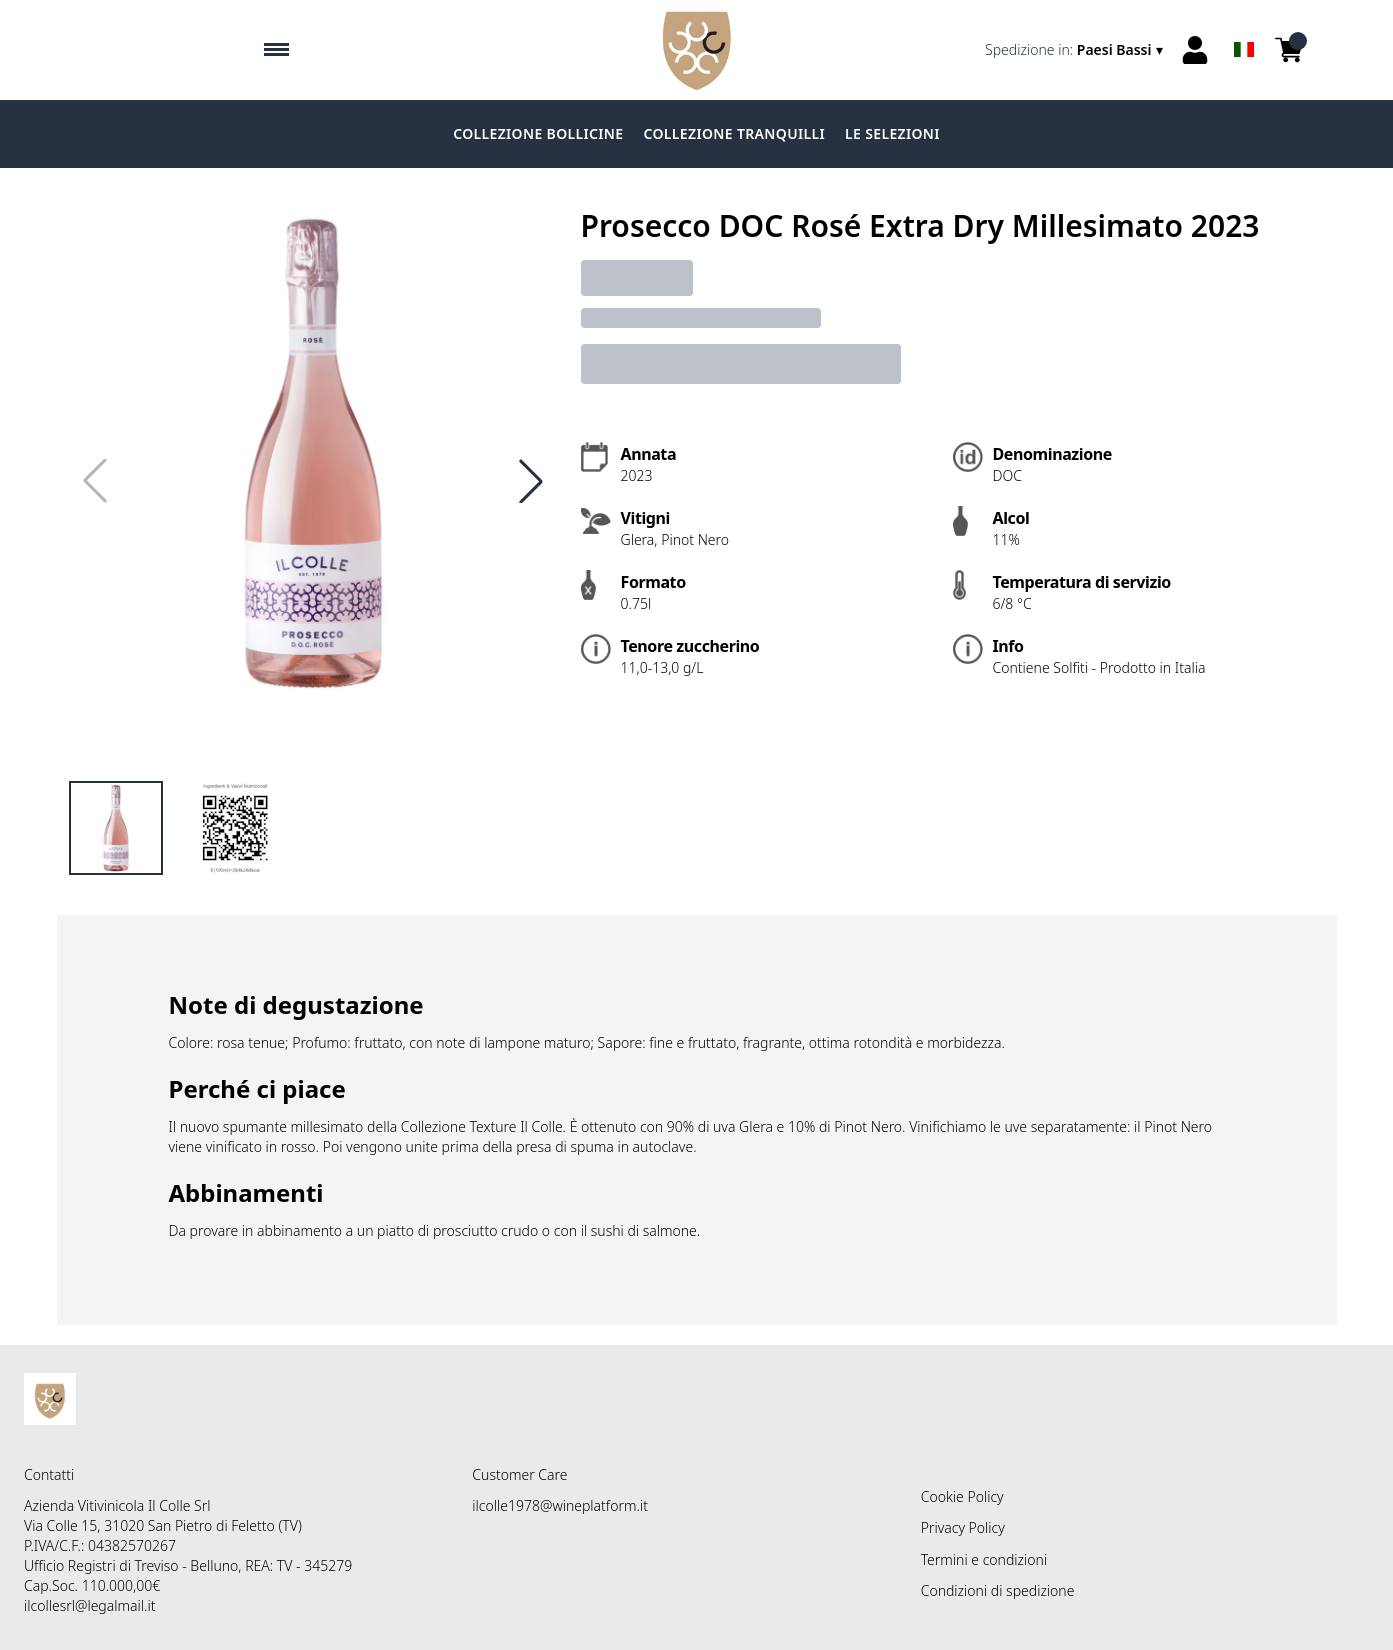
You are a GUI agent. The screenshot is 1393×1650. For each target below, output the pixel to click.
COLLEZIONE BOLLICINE (538, 133)
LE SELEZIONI (892, 133)
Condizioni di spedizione (998, 1590)
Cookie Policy (962, 1496)
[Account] (1195, 50)
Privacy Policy (963, 1527)
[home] (697, 50)
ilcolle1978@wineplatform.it (560, 1505)
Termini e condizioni (984, 1559)
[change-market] (1075, 50)
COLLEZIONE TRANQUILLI (734, 133)
